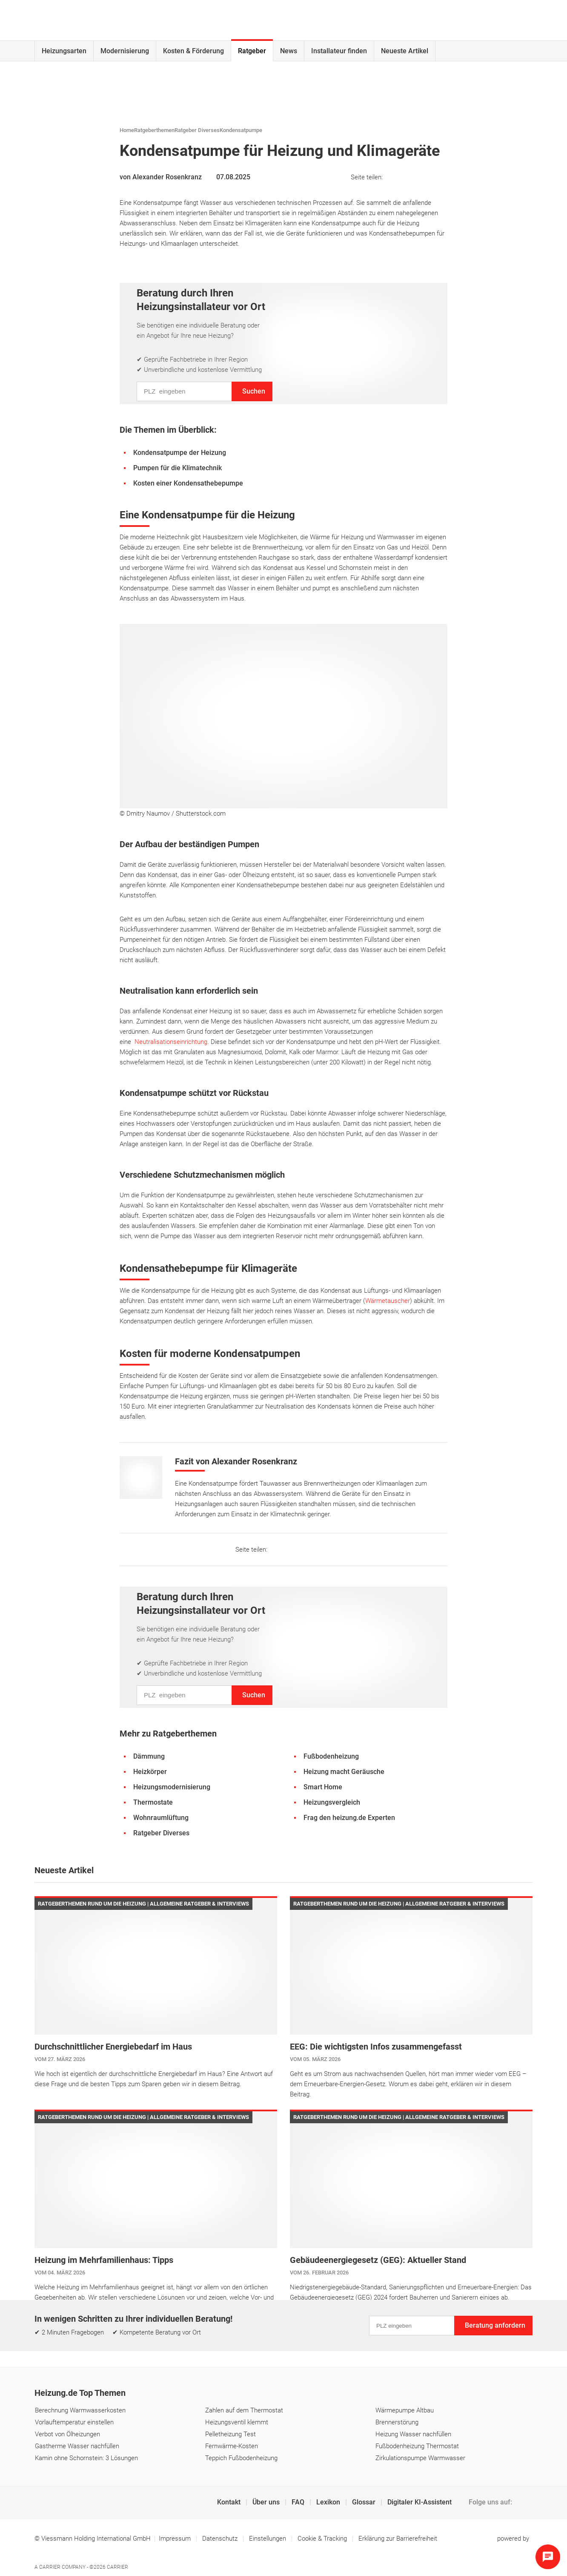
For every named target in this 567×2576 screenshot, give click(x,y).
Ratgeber (252, 51)
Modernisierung (124, 51)
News (288, 51)
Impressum (175, 2538)
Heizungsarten (64, 51)
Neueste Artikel (404, 51)
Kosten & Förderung (193, 51)
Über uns (266, 2502)
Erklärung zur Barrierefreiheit (397, 2538)
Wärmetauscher (387, 1301)
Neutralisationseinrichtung (171, 1042)
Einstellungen (268, 2538)
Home (127, 130)
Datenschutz (220, 2538)
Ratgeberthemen (154, 130)
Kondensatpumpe (241, 130)
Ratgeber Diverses (197, 130)
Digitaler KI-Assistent (419, 2502)
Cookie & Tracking (322, 2538)
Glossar (364, 2502)
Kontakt (229, 2502)
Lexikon (329, 2502)
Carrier (117, 2567)
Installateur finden (339, 51)
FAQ (299, 2502)
